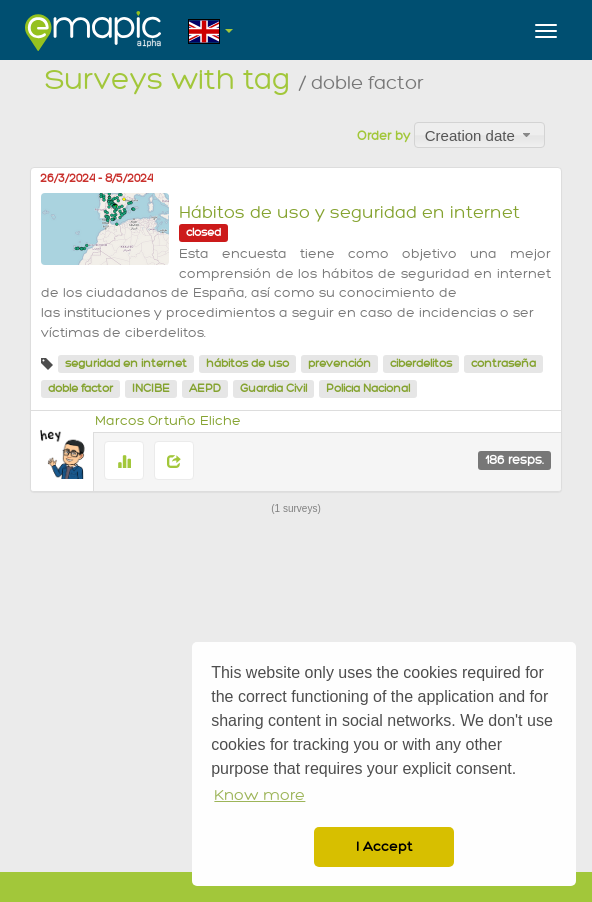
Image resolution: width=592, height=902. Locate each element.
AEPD (205, 388)
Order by (383, 136)
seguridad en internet (126, 363)
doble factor (80, 388)
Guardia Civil (273, 388)
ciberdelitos (421, 363)
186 (514, 460)
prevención (339, 363)
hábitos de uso (247, 363)
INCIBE (151, 388)
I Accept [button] (384, 846)
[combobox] (479, 135)
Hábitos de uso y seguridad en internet (349, 212)
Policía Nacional (368, 388)
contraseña (503, 363)
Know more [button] (259, 795)
